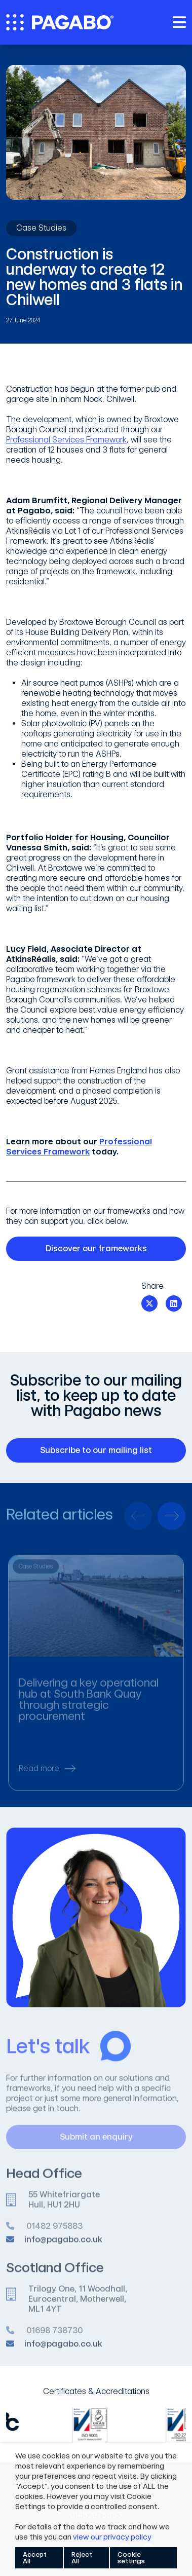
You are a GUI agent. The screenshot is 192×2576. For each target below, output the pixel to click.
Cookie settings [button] (131, 2558)
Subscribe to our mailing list (106, 1450)
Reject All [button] (81, 2558)
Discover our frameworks (110, 1249)
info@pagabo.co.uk (63, 2245)
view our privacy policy (112, 2537)
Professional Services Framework (66, 439)
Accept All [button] (35, 2558)
